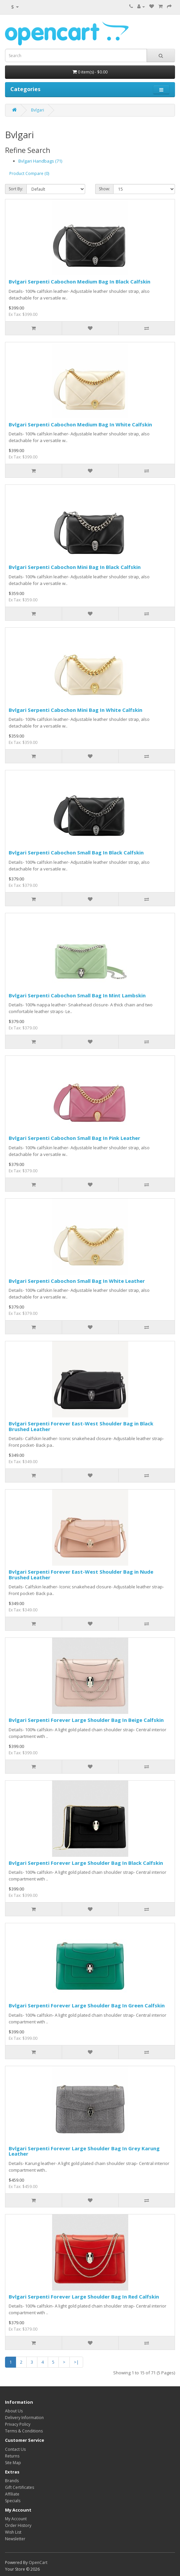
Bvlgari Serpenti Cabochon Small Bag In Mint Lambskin (77, 995)
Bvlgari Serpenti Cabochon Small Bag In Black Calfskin (76, 852)
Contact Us (15, 2449)
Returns (12, 2456)
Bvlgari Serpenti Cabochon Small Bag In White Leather (77, 1280)
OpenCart (38, 2562)
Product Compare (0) (29, 173)
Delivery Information (24, 2417)
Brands (12, 2481)
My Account (16, 2519)
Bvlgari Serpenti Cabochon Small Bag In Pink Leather (74, 1138)
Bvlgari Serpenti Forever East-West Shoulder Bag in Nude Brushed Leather (81, 1574)
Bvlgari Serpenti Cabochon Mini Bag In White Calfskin (75, 710)
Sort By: (16, 189)
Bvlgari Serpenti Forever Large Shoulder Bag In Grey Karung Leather (84, 2151)
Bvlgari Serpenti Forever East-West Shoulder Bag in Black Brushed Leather (81, 1426)
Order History (18, 2525)
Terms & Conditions (24, 2431)
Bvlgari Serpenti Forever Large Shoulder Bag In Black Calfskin (86, 1862)
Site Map (13, 2462)
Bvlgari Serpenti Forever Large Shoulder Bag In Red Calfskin (84, 2296)
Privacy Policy (17, 2424)
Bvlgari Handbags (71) (40, 161)
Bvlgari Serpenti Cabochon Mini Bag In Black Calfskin (75, 567)
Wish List (13, 2532)
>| (76, 2362)
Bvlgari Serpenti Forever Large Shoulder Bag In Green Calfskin (87, 2005)
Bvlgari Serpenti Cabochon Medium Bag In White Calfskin (80, 424)
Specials (12, 2501)
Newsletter (15, 2539)
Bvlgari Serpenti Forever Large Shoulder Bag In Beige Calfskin (86, 1720)
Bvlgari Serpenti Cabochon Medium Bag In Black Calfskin (79, 281)
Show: (104, 189)
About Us (14, 2411)
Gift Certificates (19, 2487)
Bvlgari (37, 110)
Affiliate (12, 2494)
